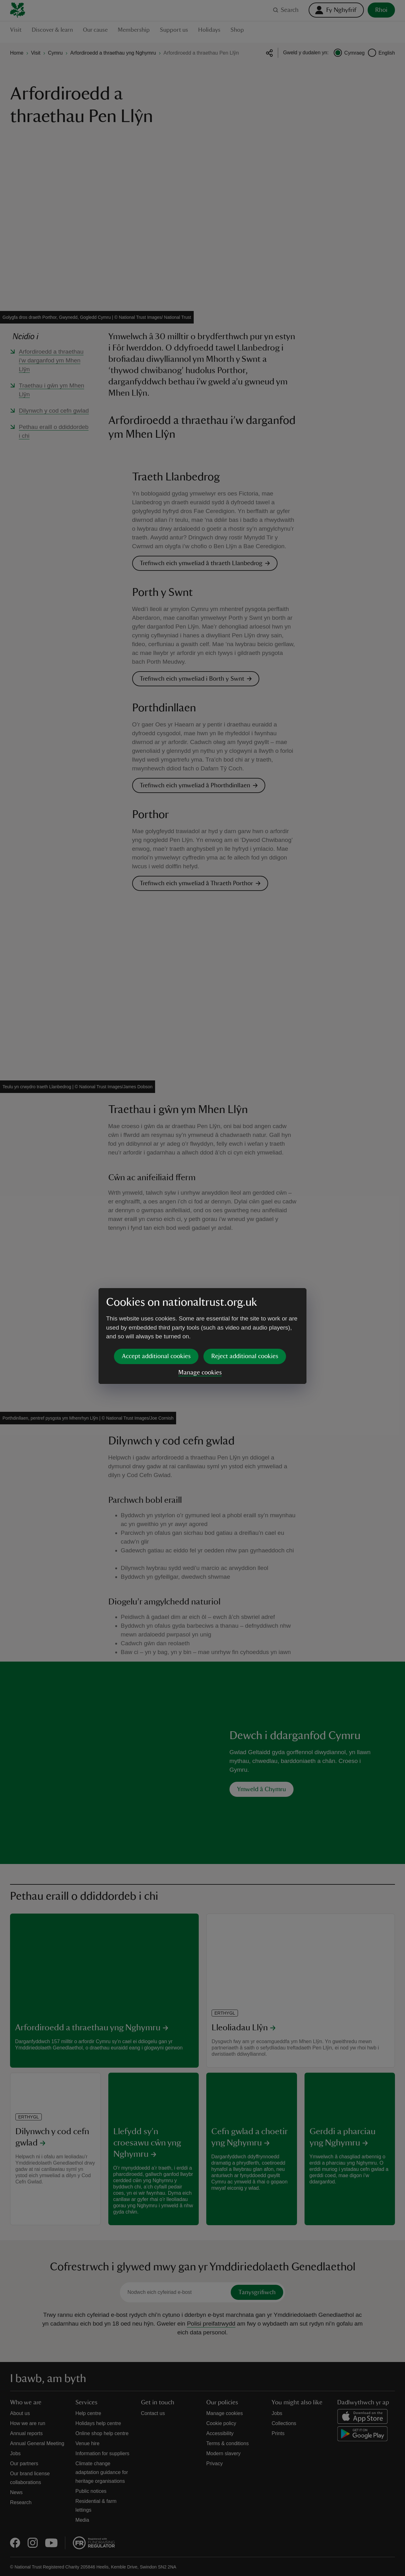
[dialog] (202, 1288)
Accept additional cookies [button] (156, 1308)
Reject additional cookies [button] (244, 1308)
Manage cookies (200, 1324)
